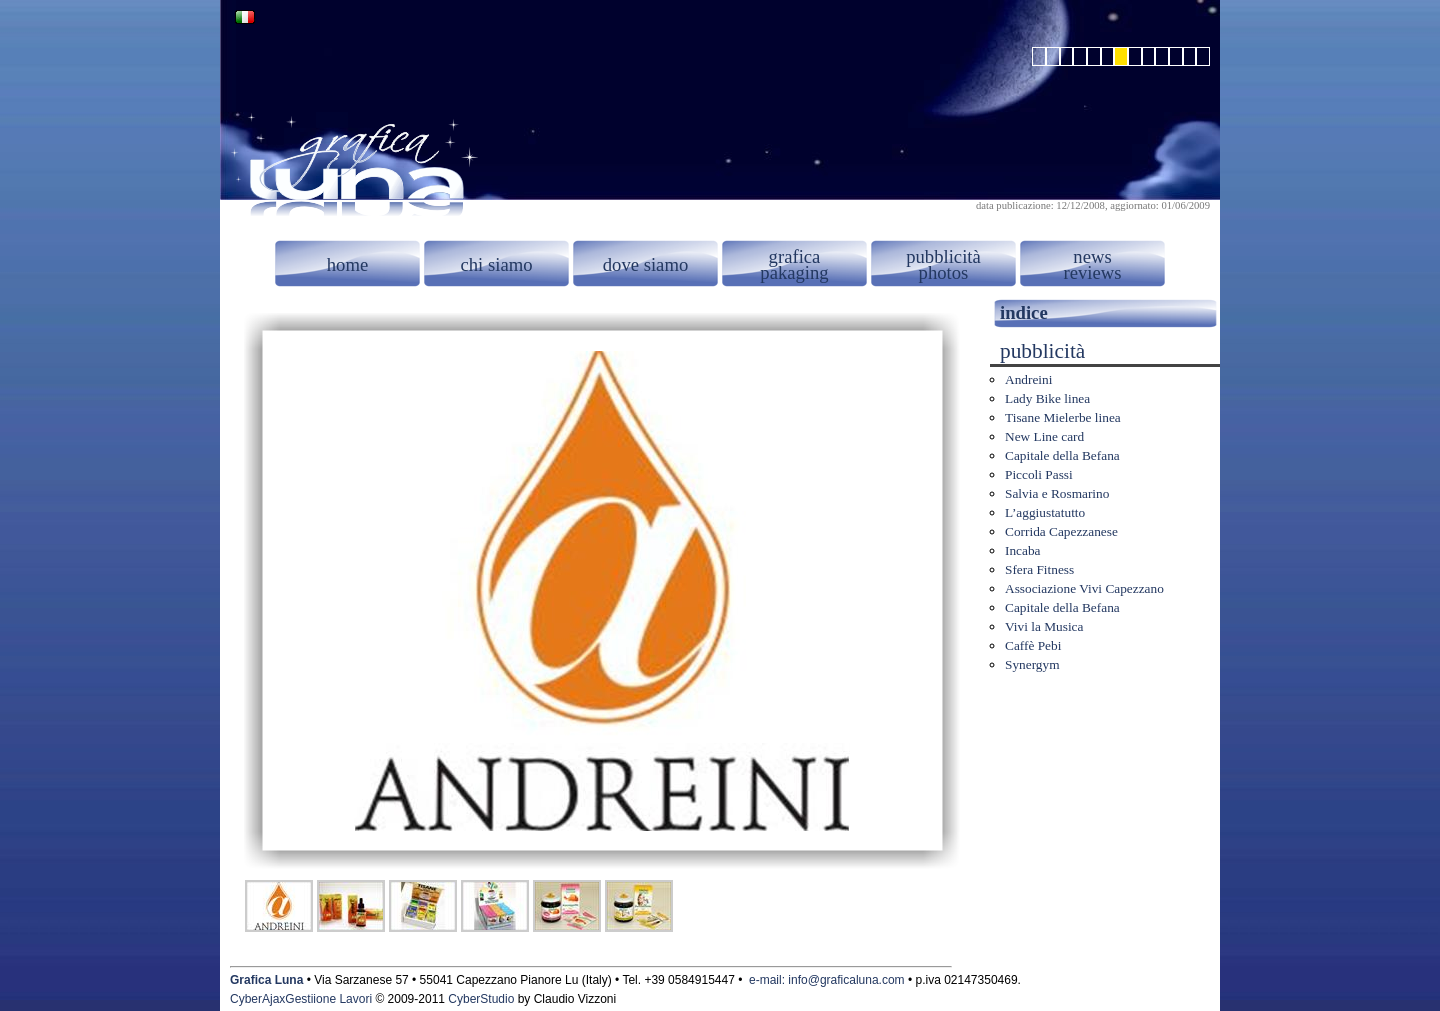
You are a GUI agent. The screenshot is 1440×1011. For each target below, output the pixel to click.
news (1092, 256)
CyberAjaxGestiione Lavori (301, 999)
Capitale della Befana (1062, 455)
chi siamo (496, 264)
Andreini (1028, 379)
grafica (795, 256)
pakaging (794, 272)
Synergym (1032, 664)
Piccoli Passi (1039, 474)
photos (944, 272)
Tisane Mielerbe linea (1063, 417)
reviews (1092, 272)
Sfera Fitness (1039, 569)
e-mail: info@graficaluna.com (827, 980)
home (347, 264)
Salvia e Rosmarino (1057, 493)
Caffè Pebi (1033, 645)
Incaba (1023, 550)
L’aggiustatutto (1045, 512)
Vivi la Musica (1044, 626)
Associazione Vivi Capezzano (1084, 588)
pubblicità (943, 256)
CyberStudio (481, 999)
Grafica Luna (266, 980)
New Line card (1044, 436)
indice (1024, 312)
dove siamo (646, 264)
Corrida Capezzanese (1061, 531)
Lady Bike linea (1047, 398)
